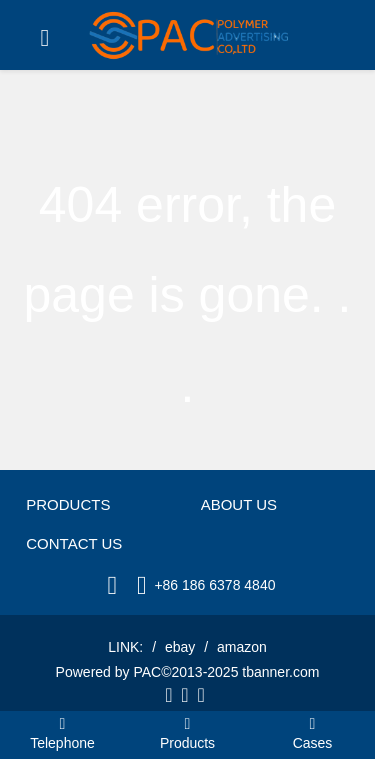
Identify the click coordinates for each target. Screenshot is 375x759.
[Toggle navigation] (45, 38)
